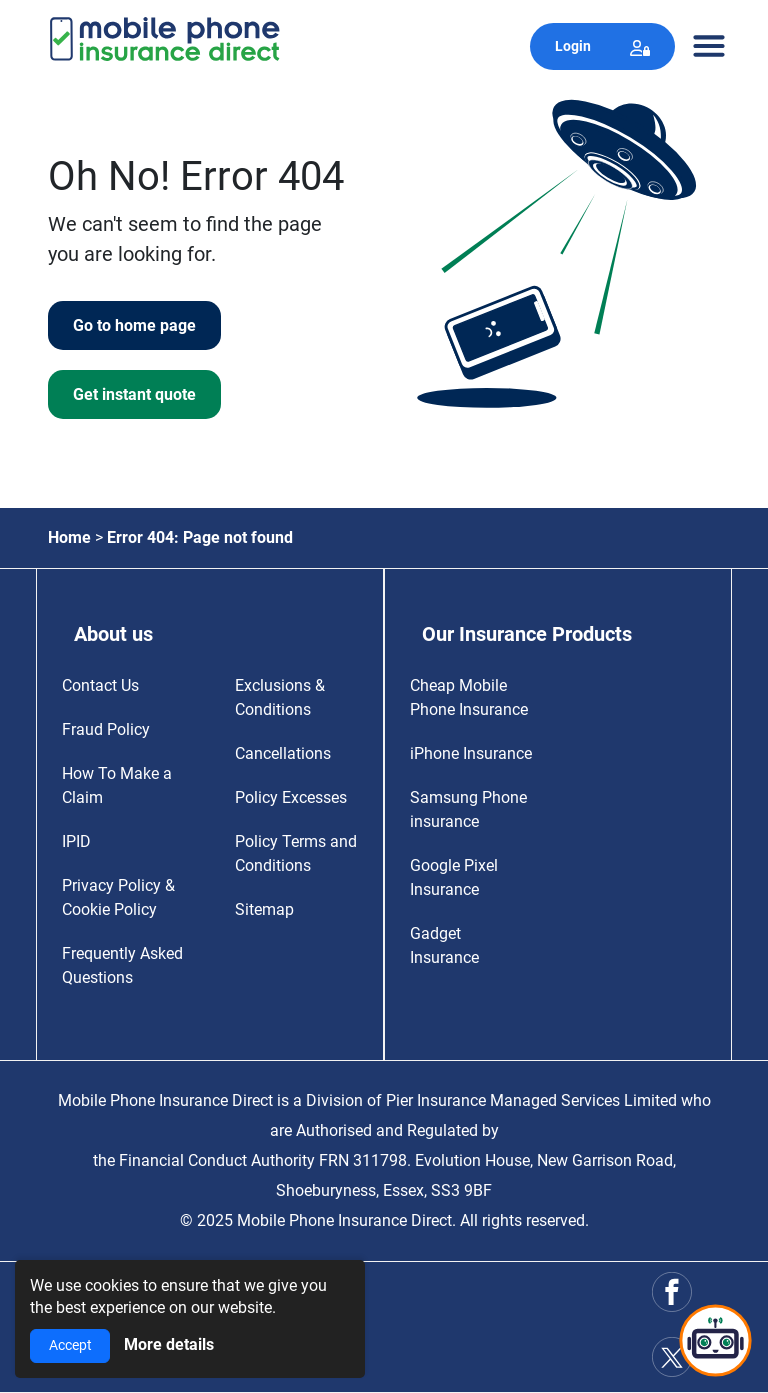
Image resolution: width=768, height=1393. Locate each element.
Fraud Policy (106, 729)
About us (113, 634)
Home (69, 537)
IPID (76, 841)
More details (169, 1344)
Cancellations (283, 753)
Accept (70, 1345)
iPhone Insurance (471, 753)
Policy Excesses (291, 797)
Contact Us (100, 685)
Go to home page (134, 325)
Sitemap (264, 909)
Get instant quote (134, 394)
